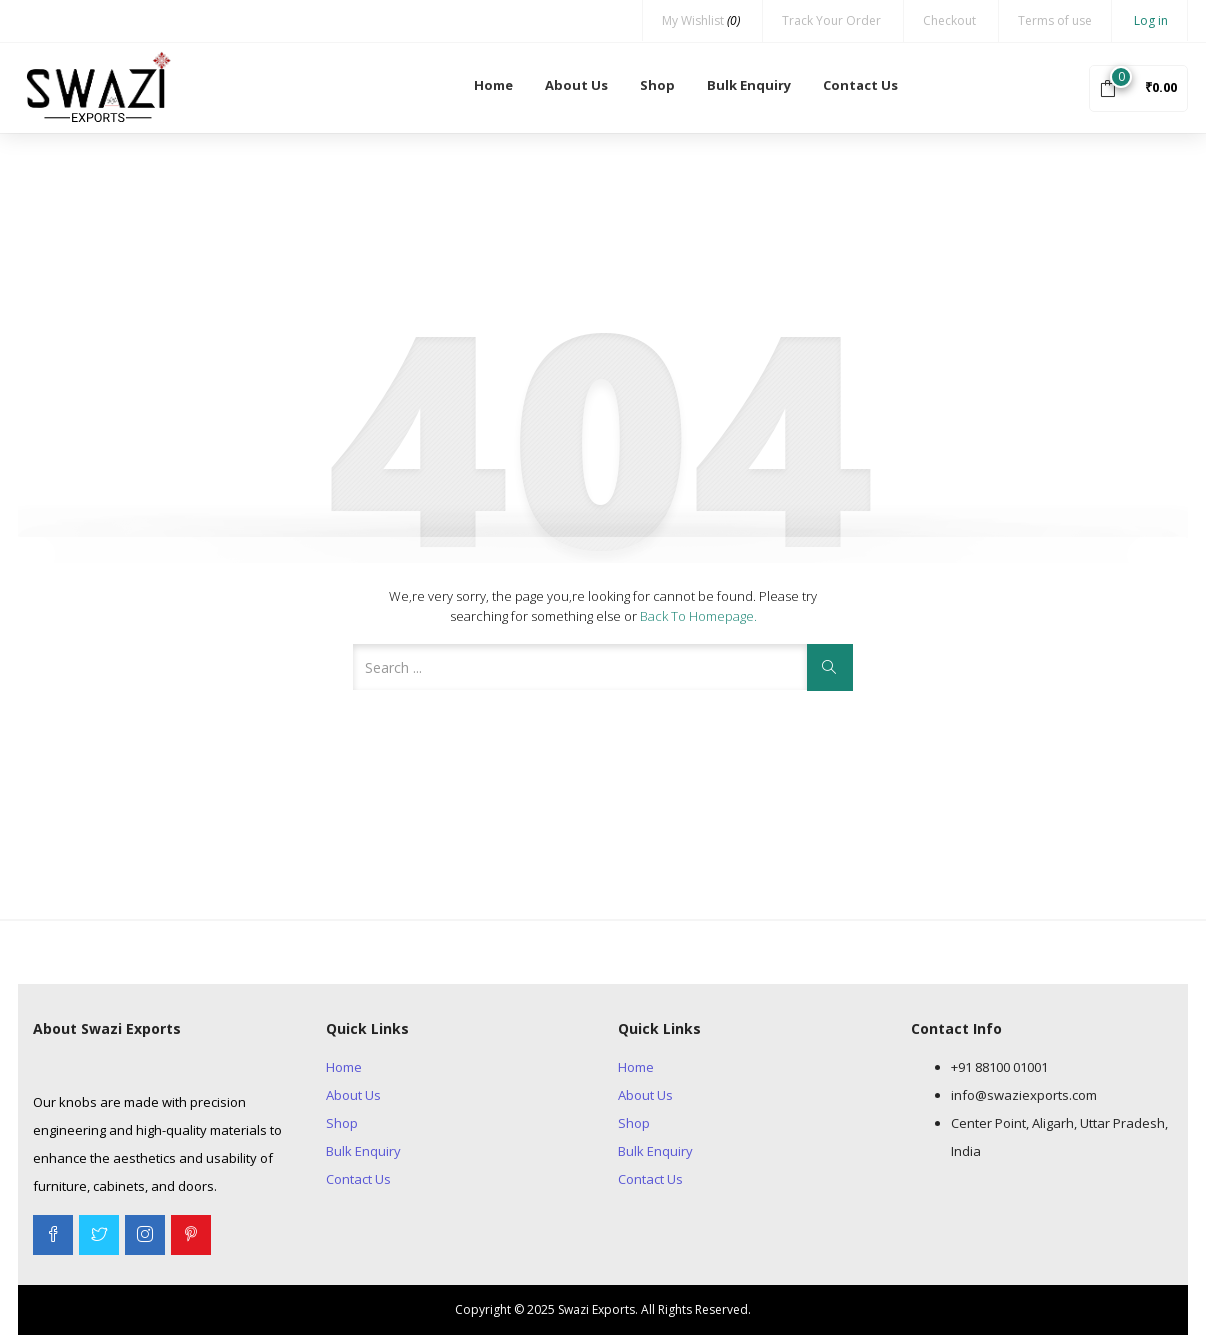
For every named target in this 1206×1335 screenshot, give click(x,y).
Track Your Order (831, 20)
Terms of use (1055, 20)
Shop (657, 85)
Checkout (949, 20)
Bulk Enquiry (749, 85)
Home (493, 85)
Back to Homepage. (698, 616)
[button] (1138, 87)
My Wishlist (701, 20)
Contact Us (860, 85)
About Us (576, 85)
